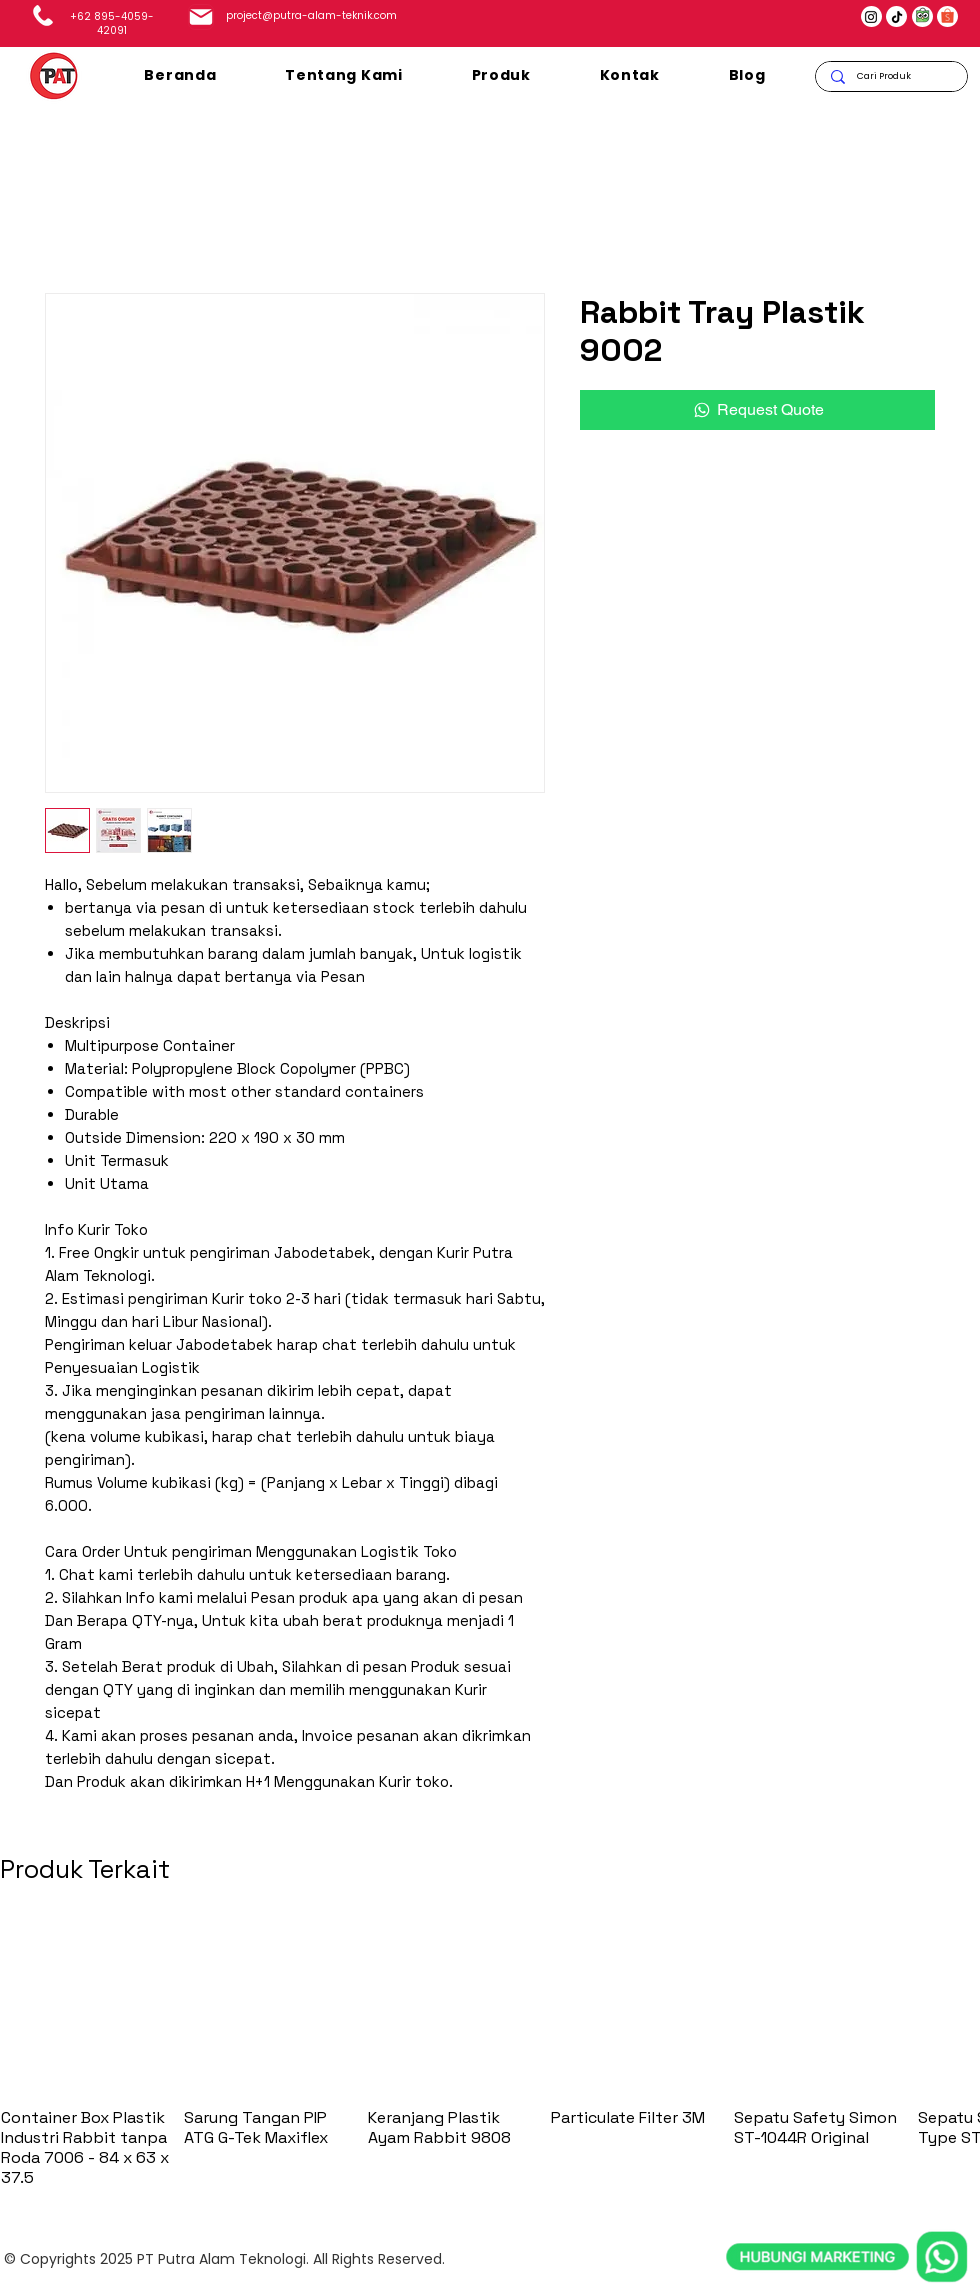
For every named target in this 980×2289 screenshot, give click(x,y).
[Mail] (201, 17)
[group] (490, 2054)
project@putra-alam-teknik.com (311, 15)
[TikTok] (897, 17)
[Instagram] (871, 17)
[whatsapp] (847, 2164)
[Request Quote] (757, 410)
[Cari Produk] (891, 76)
